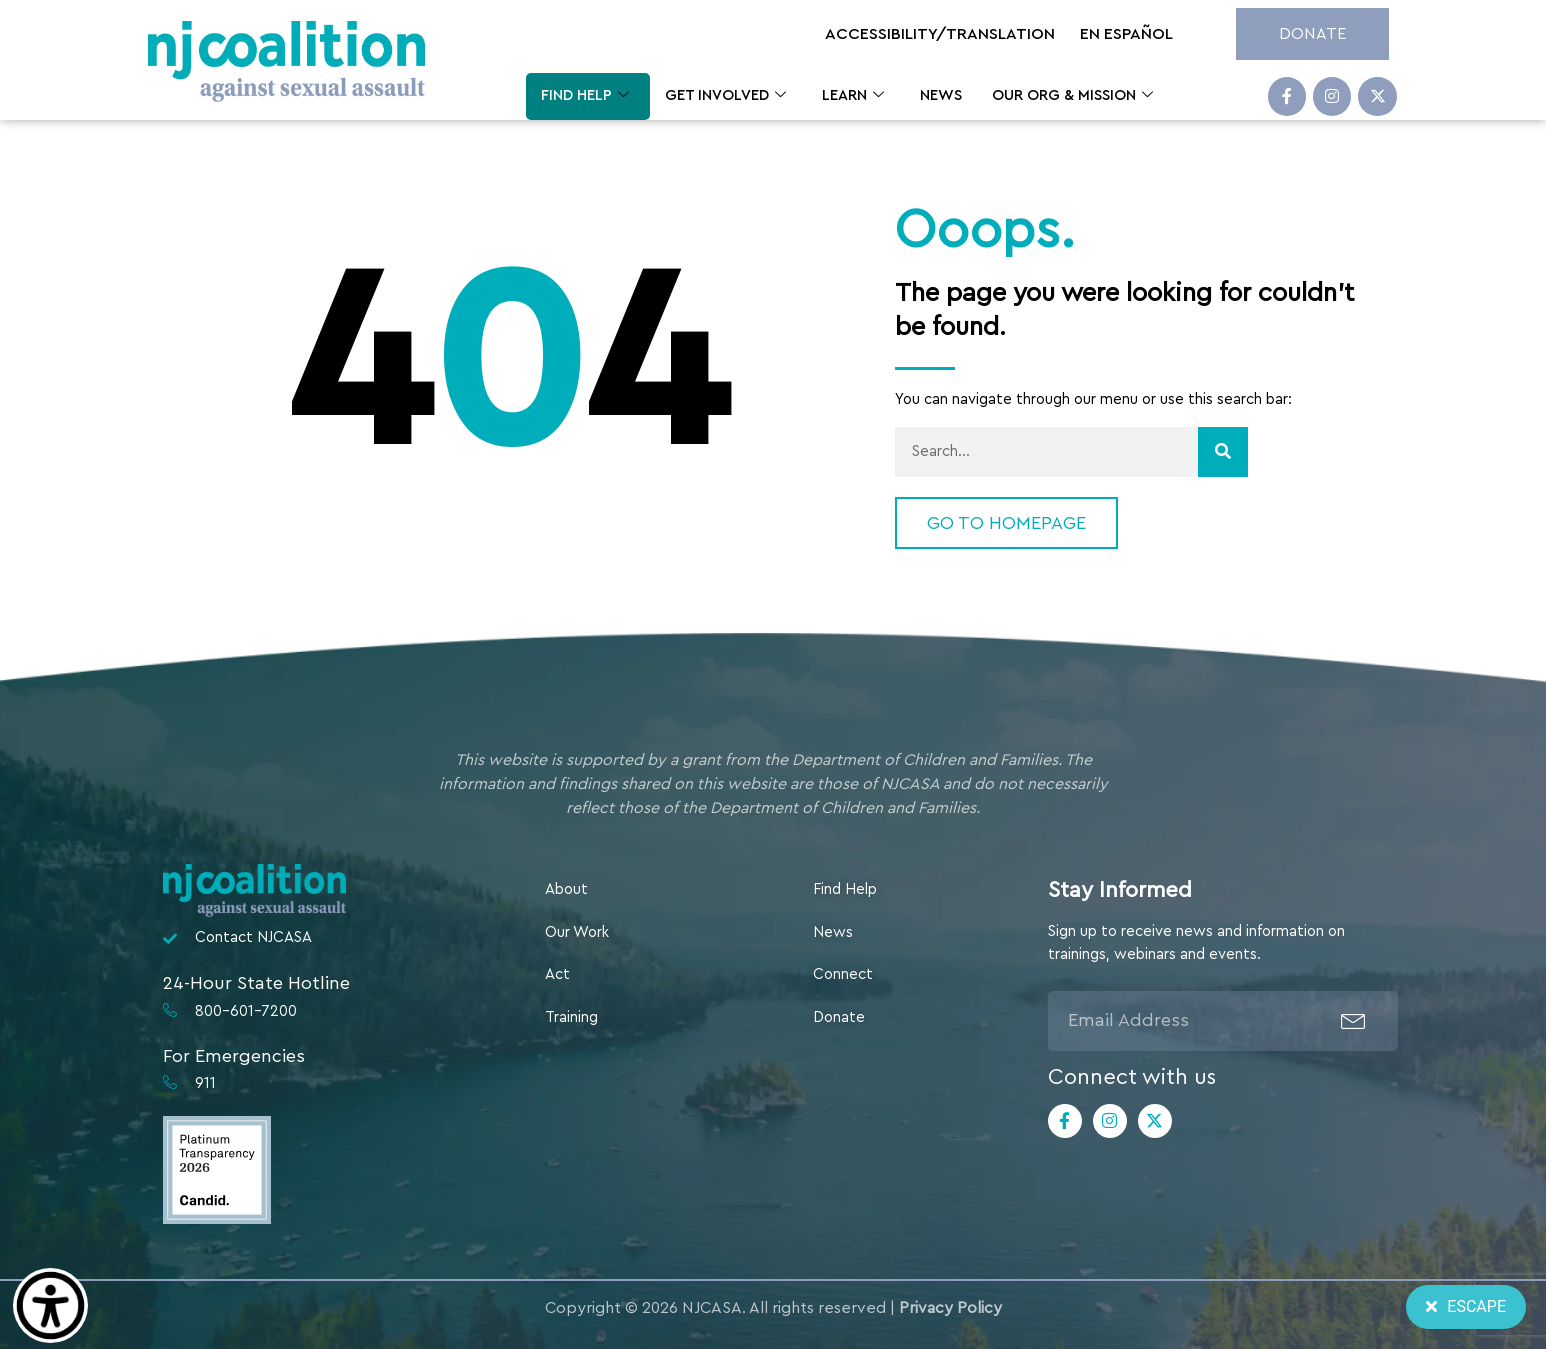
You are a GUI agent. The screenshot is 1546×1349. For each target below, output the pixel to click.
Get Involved (725, 96)
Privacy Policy (950, 1308)
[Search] (1223, 452)
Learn (853, 96)
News (941, 95)
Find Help (585, 96)
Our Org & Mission (1072, 96)
